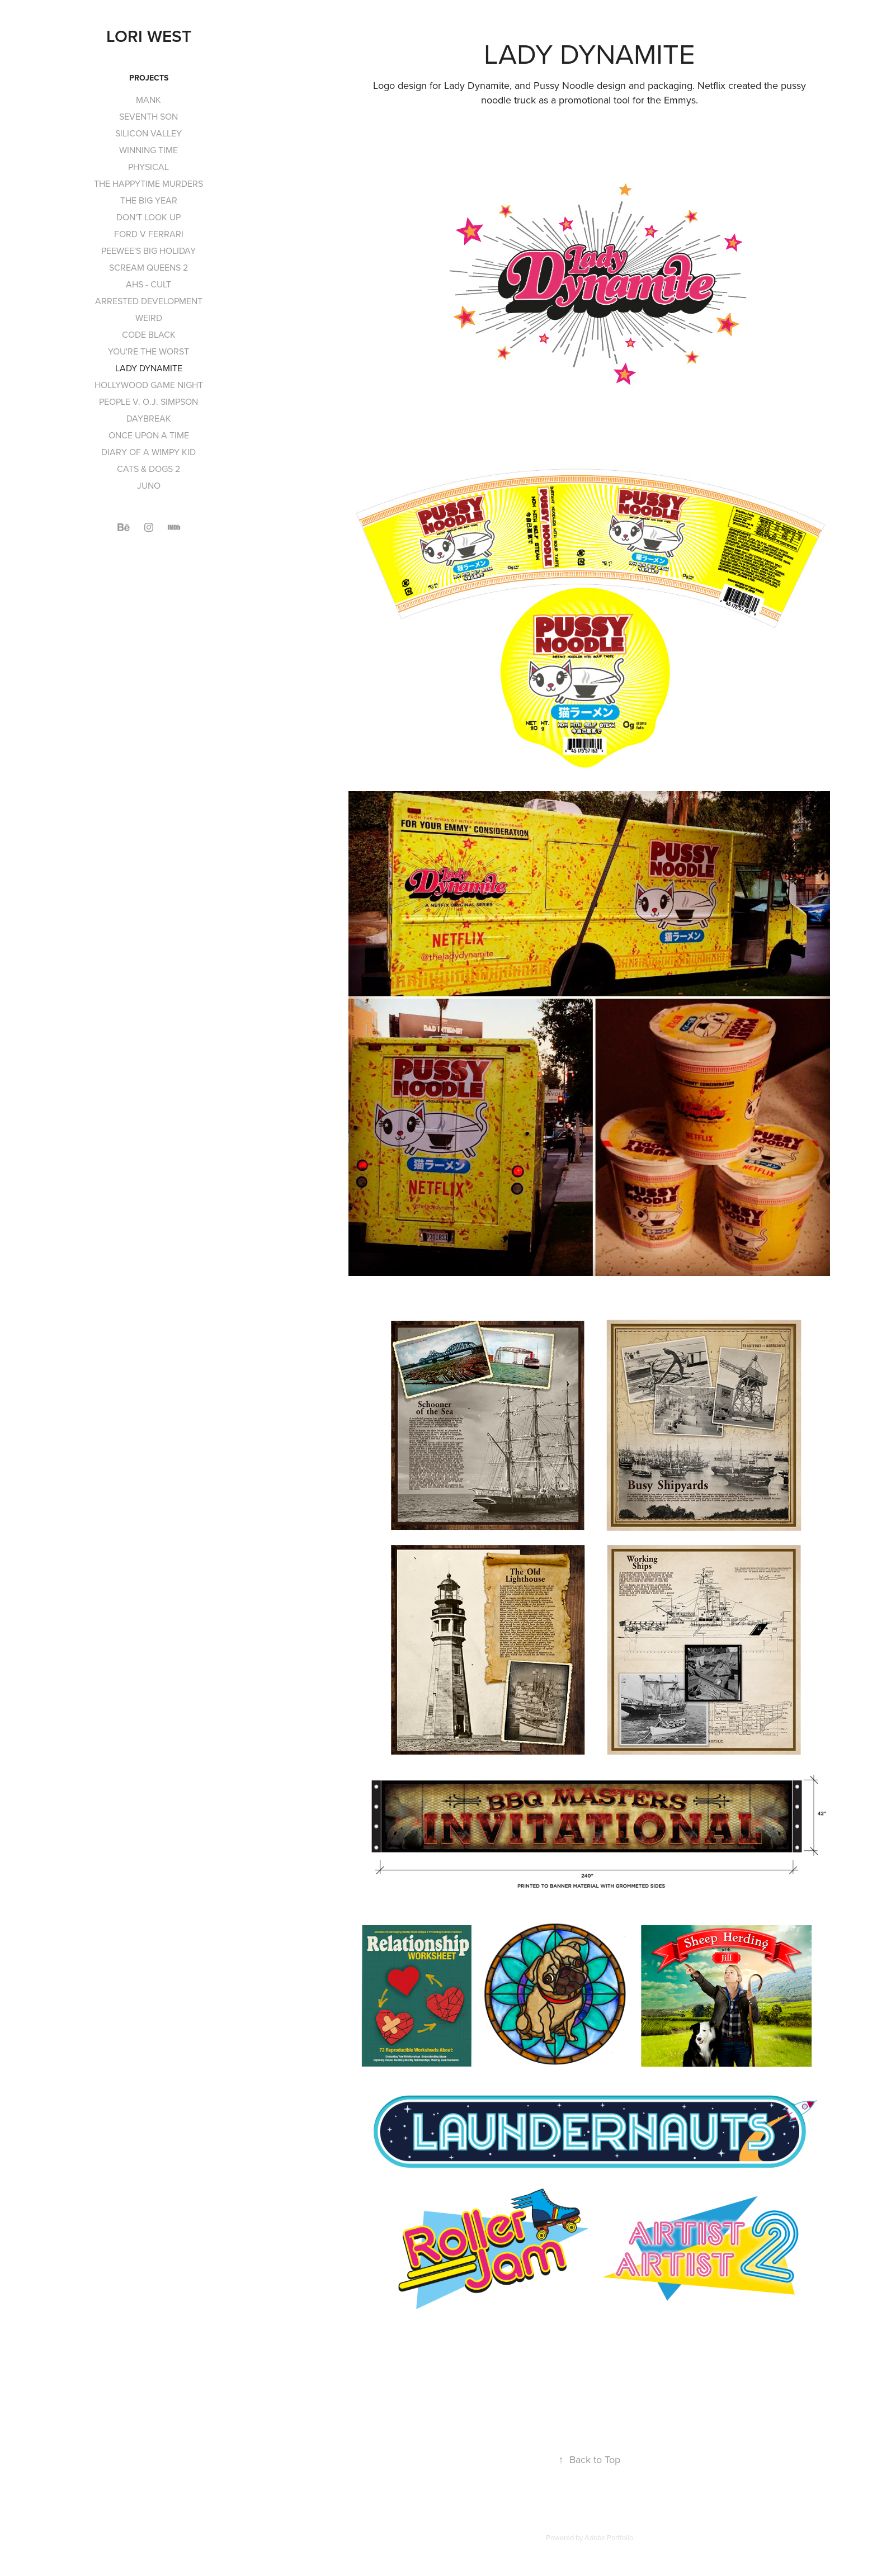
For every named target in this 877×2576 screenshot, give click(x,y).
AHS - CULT (148, 284)
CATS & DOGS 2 (148, 468)
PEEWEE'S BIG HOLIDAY (148, 250)
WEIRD (148, 317)
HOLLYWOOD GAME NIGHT (149, 385)
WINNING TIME (148, 150)
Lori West (148, 36)
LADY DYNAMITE (148, 368)
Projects (148, 77)
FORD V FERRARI (148, 234)
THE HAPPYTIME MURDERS (148, 183)
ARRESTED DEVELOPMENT (148, 301)
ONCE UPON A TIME (149, 435)
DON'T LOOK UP (148, 217)
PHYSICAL (148, 166)
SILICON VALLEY (148, 133)
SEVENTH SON (148, 116)
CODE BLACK (149, 334)
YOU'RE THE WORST (148, 351)
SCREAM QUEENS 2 (148, 267)
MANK (148, 99)
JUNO (149, 485)
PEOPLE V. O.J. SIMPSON (148, 401)
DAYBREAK (148, 418)
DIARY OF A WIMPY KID (148, 452)
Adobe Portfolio (608, 2537)
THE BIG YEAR (148, 200)
